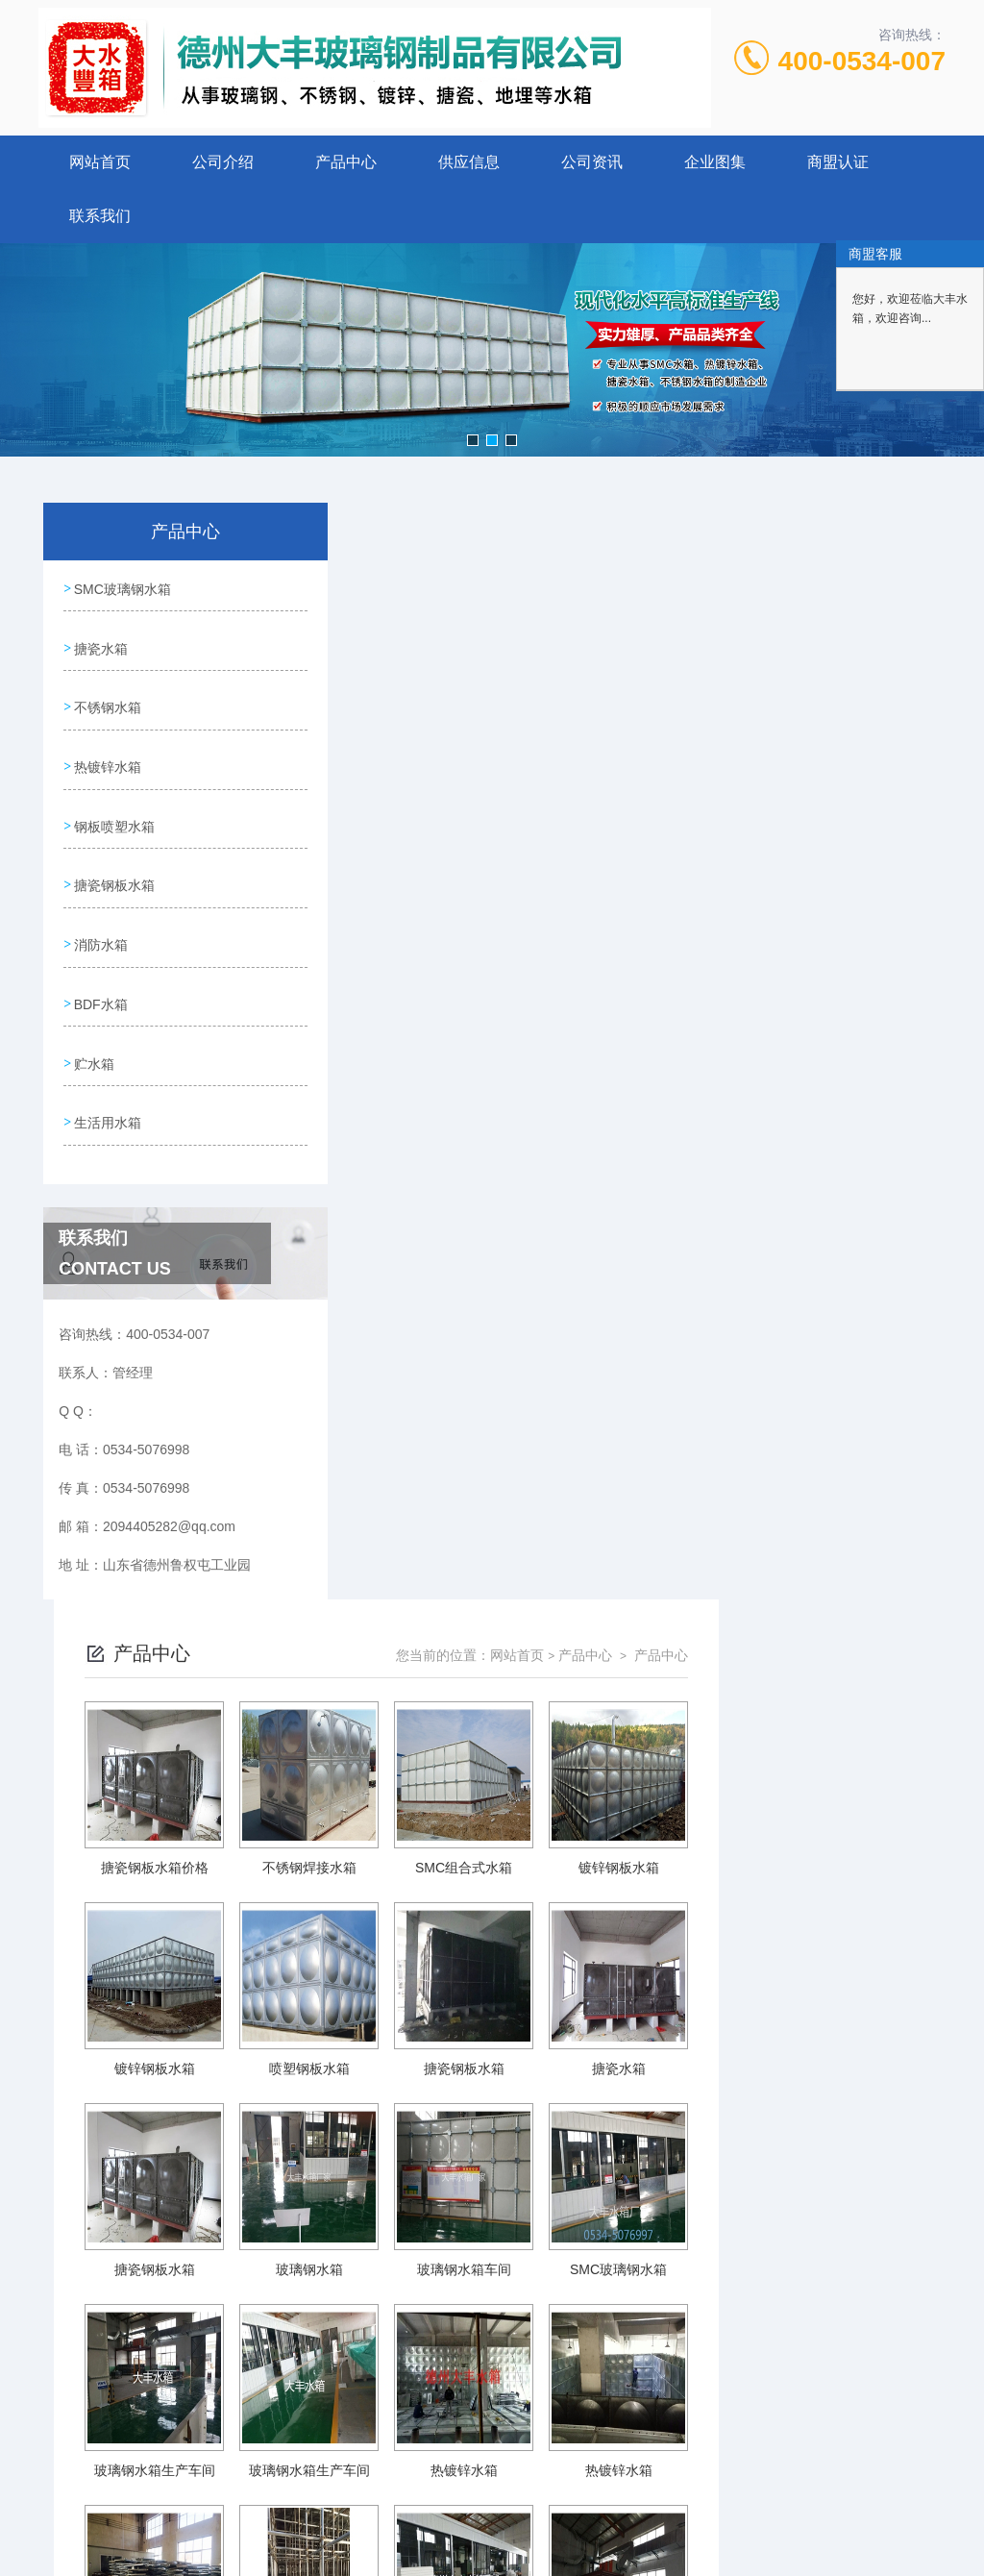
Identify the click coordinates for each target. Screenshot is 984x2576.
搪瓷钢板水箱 (113, 861)
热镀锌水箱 (106, 751)
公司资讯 (592, 162)
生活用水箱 (106, 1080)
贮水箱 (93, 1025)
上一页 (499, 2244)
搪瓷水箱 (100, 642)
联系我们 (100, 216)
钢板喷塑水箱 (113, 806)
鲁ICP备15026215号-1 (633, 2414)
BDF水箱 (100, 970)
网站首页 (100, 162)
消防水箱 (100, 916)
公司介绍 (223, 162)
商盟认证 (838, 162)
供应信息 (469, 162)
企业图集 (715, 162)
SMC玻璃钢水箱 (121, 587)
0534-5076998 (408, 2383)
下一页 (727, 2244)
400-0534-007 (862, 61)
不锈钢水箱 (106, 697)
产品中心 (346, 162)
